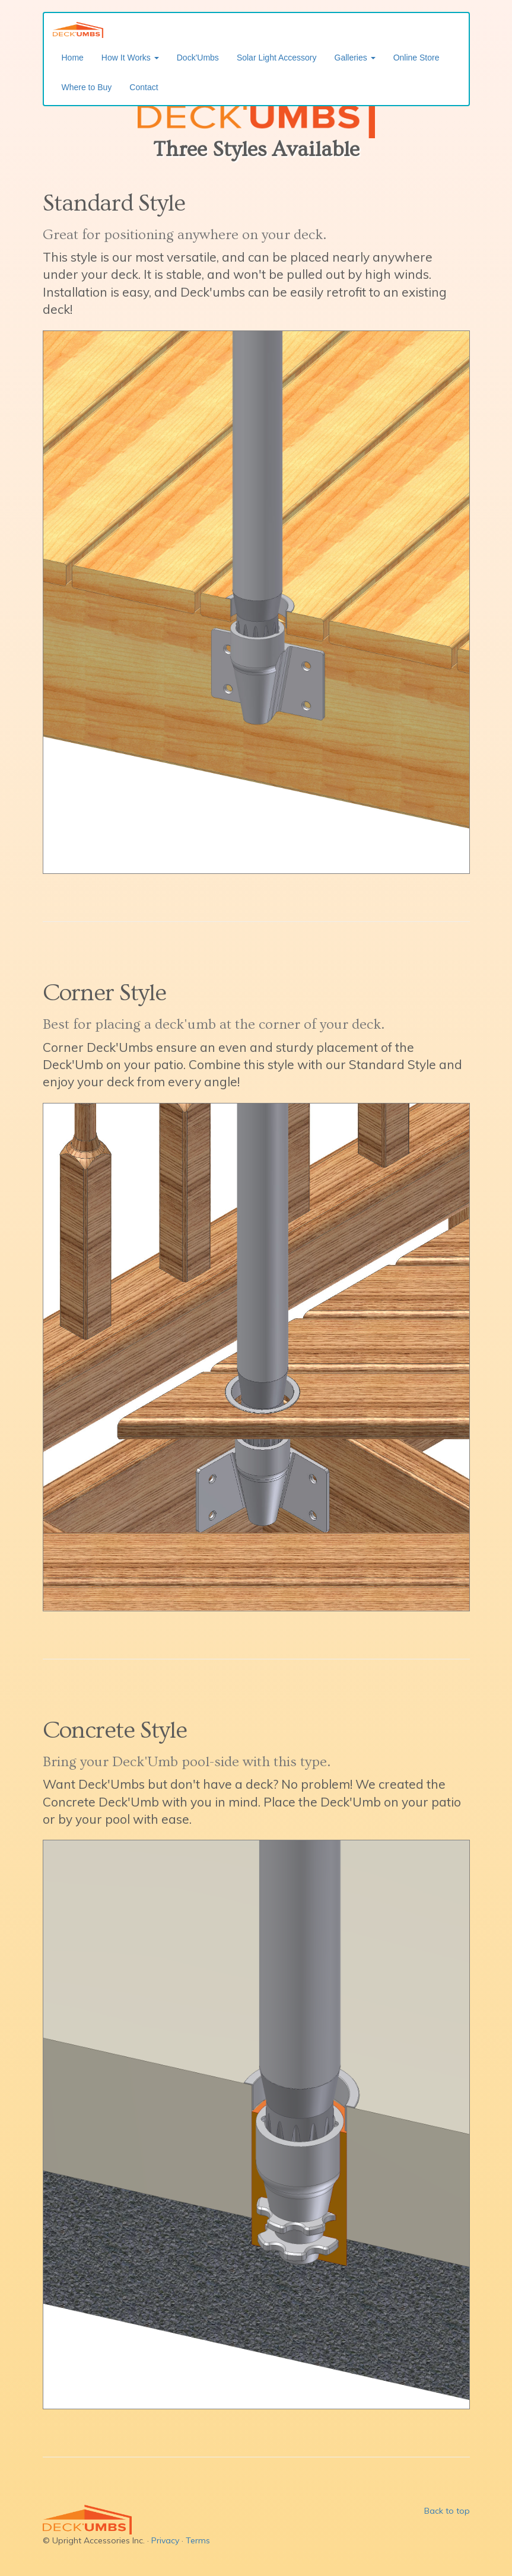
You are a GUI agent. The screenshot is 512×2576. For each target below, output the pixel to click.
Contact (143, 87)
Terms (198, 2540)
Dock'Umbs (198, 57)
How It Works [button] (130, 57)
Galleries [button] (355, 57)
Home (73, 57)
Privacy (165, 2540)
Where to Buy (87, 87)
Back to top (447, 2510)
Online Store (416, 57)
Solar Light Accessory (277, 57)
